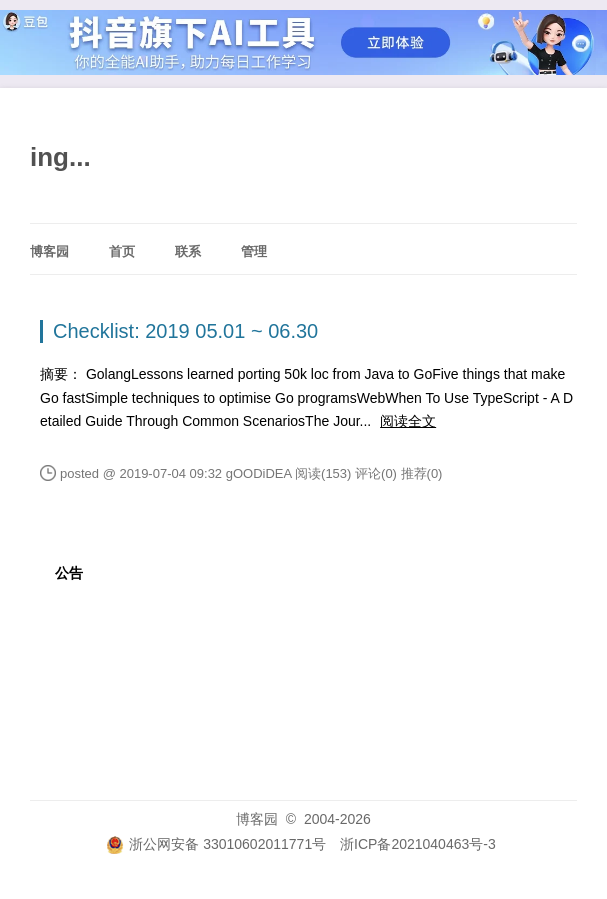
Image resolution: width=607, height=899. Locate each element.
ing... (60, 157)
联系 (188, 251)
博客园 (49, 251)
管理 (254, 251)
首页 (122, 251)
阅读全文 (408, 421)
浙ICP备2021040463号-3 (418, 844)
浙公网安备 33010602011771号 (216, 844)
